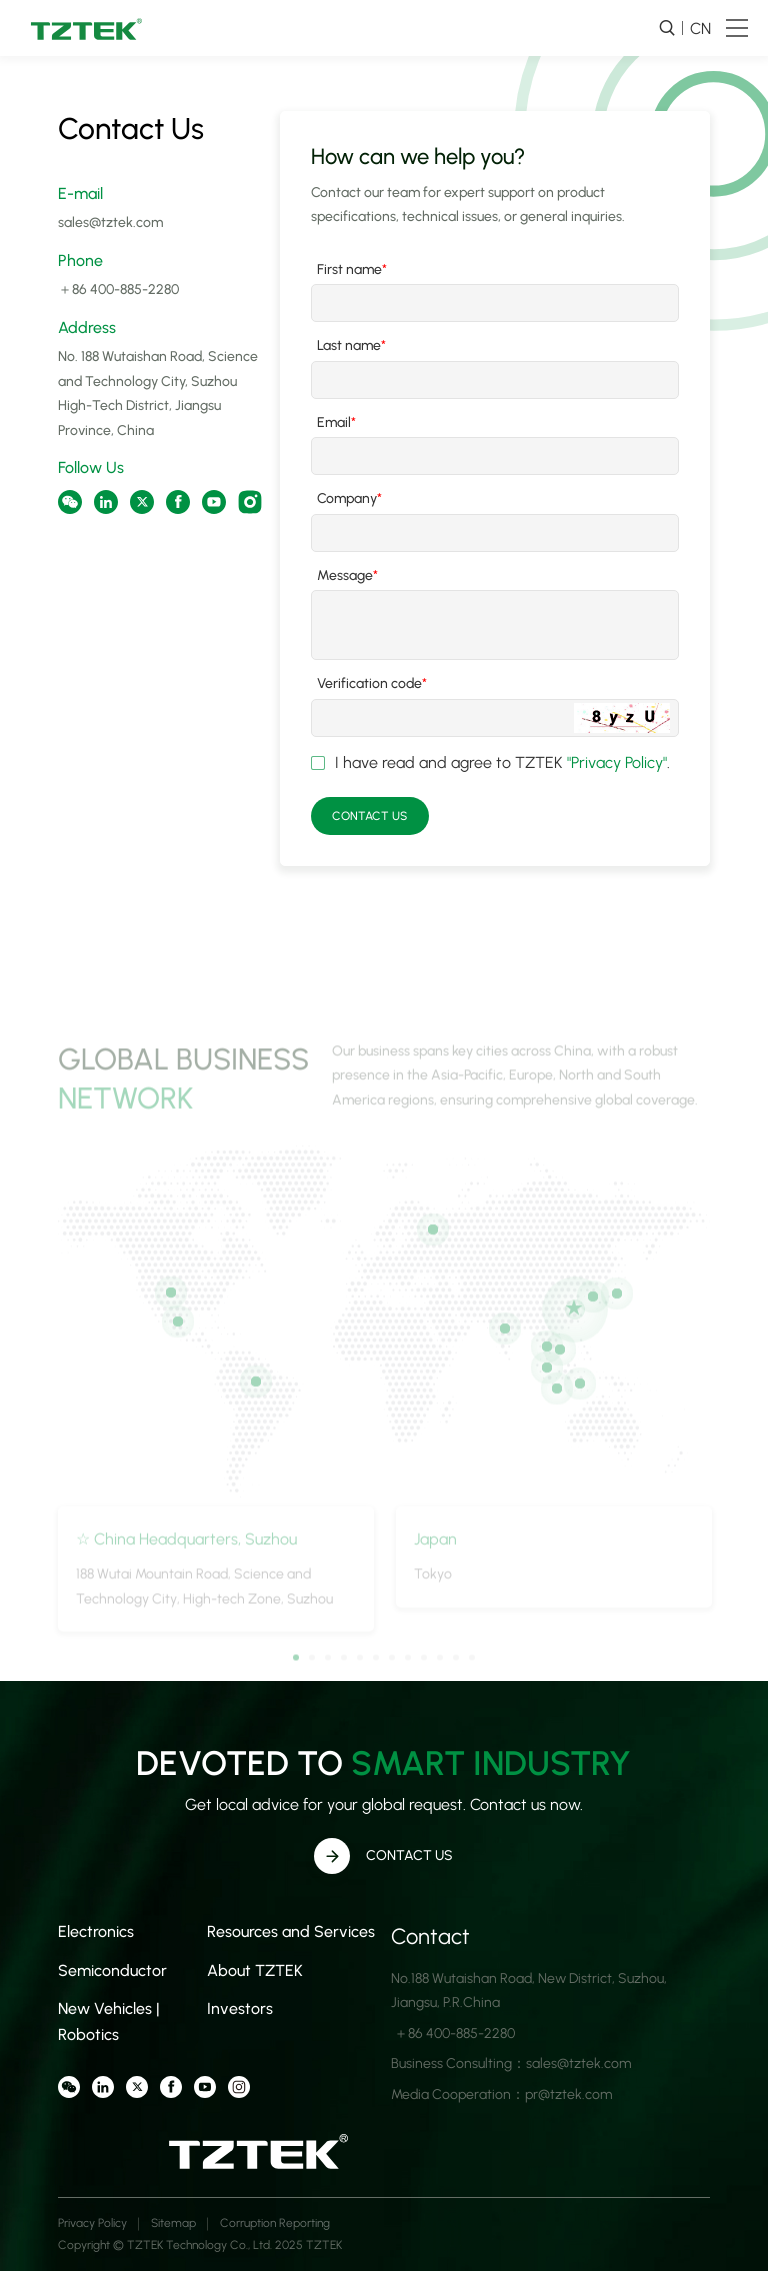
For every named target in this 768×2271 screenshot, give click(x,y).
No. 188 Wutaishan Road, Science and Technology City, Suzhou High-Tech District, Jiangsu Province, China (158, 393)
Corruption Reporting (275, 2223)
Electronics (96, 1931)
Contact (430, 1936)
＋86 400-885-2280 (118, 289)
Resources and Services (291, 1931)
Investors (240, 2008)
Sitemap (173, 2223)
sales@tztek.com (110, 222)
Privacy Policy (92, 2223)
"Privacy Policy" (617, 762)
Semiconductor (112, 1970)
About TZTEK (255, 1970)
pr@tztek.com (568, 2094)
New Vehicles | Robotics (109, 2021)
